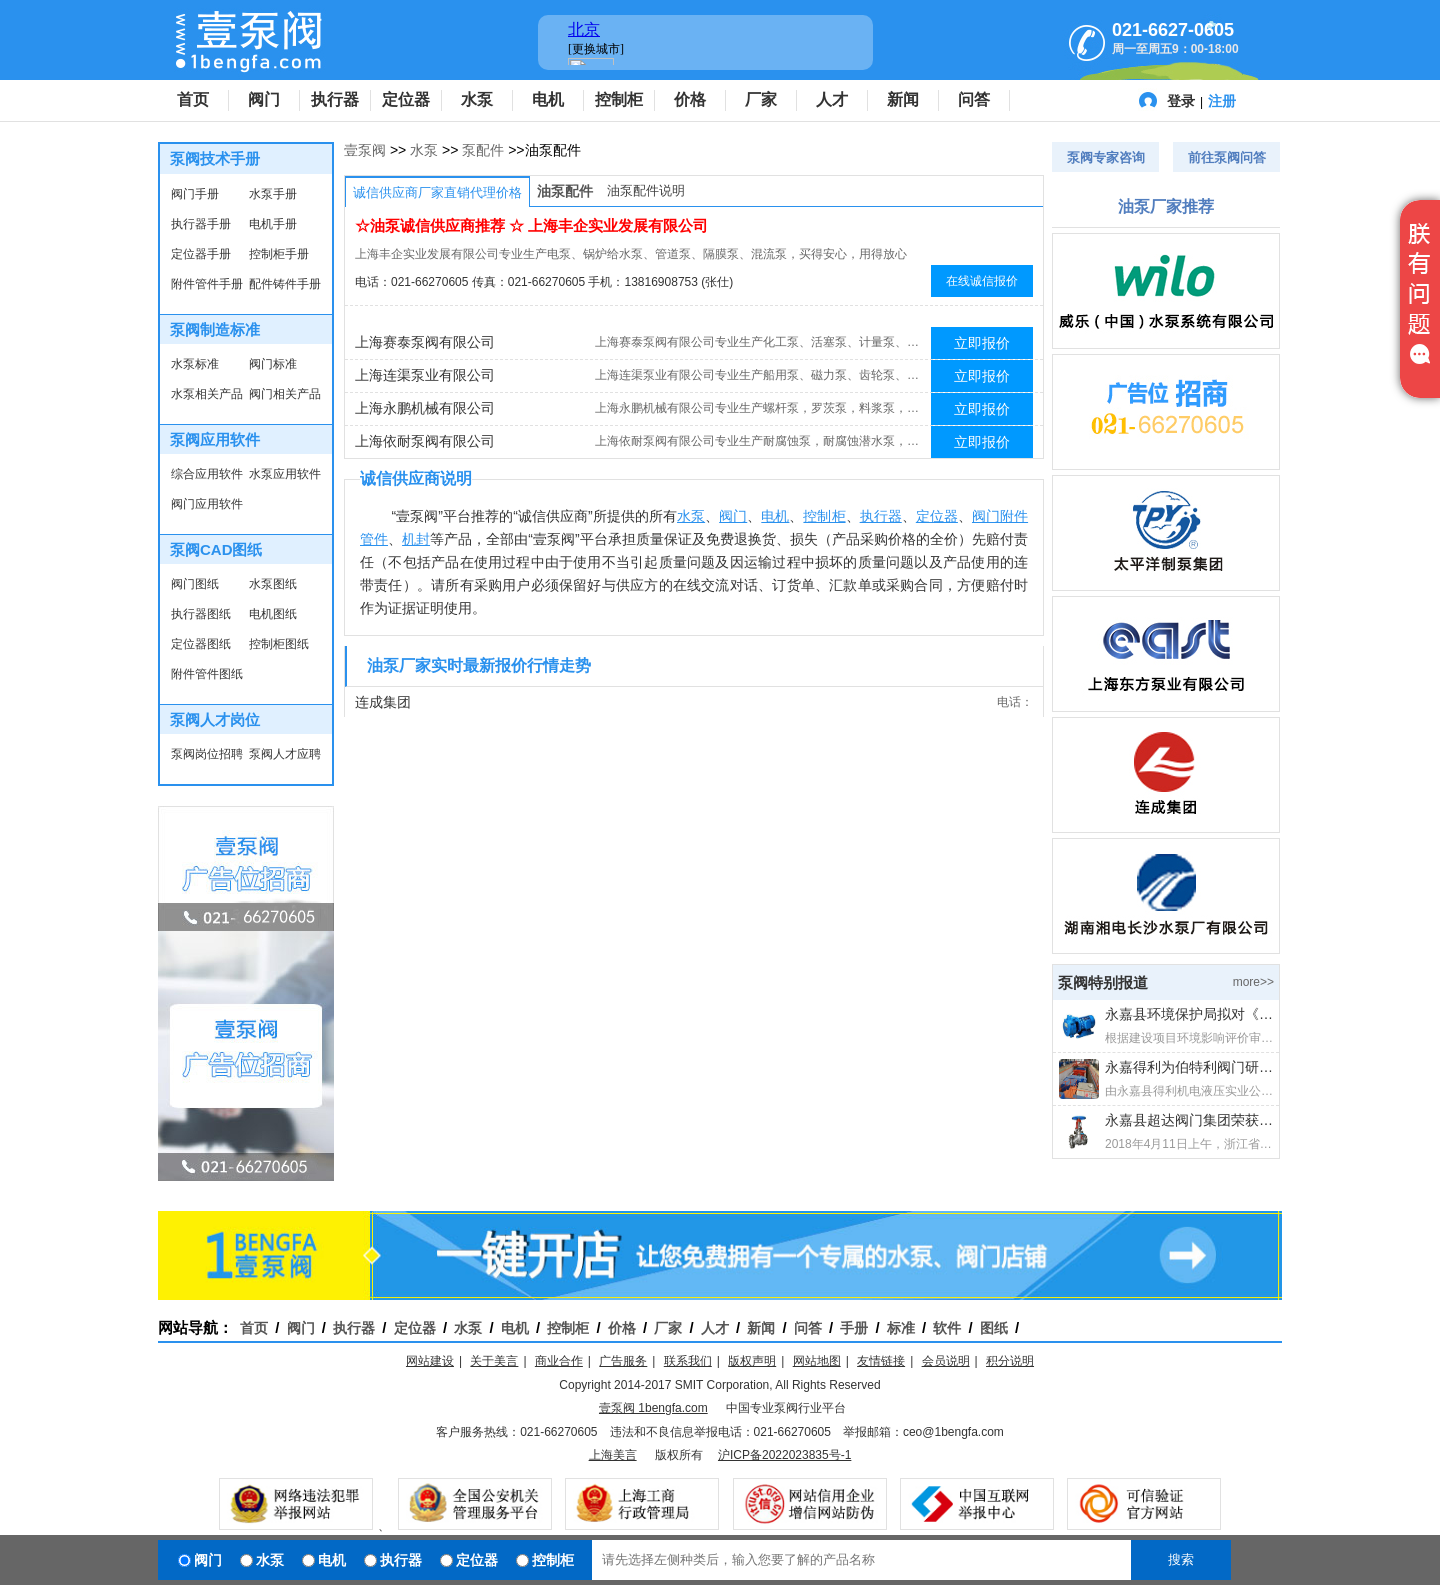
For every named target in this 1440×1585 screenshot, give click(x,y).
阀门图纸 (195, 584)
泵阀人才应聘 (285, 754)
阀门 (264, 99)
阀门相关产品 (285, 394)
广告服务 (623, 1361)
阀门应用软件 (207, 504)
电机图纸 (273, 614)
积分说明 (1010, 1361)
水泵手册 (273, 194)
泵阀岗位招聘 (207, 754)
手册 (854, 1328)
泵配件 (483, 150)
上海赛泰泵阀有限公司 (425, 342)
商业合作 (559, 1361)
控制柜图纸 (279, 644)
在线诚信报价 (982, 281)
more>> (1253, 982)
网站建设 (430, 1361)
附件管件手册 (207, 284)
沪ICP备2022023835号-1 (784, 1455)
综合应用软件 (207, 474)
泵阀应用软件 (215, 439)
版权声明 (752, 1361)
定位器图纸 (201, 644)
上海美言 (613, 1455)
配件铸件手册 (285, 284)
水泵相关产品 (207, 394)
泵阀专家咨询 (1106, 157)
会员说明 (946, 1361)
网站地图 (817, 1361)
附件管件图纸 (207, 674)
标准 (901, 1328)
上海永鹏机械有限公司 (425, 408)
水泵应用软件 (285, 474)
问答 (974, 99)
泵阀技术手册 (215, 158)
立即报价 (982, 343)
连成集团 (383, 702)
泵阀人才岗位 (215, 719)
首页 (193, 99)
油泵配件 (565, 191)
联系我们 (688, 1361)
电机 (548, 99)
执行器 (335, 99)
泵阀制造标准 (215, 329)
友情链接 (881, 1361)
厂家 (761, 99)
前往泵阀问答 (1227, 157)
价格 (690, 99)
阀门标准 (273, 364)
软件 (947, 1328)
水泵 (477, 99)
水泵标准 (195, 364)
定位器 (406, 99)
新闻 (903, 99)
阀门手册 (195, 194)
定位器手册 (201, 254)
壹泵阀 (365, 150)
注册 (1222, 101)
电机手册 (273, 224)
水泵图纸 (273, 584)
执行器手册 (201, 224)
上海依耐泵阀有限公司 (425, 441)
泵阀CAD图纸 (216, 549)
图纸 (994, 1328)
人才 (832, 99)
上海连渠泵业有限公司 (425, 375)
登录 (1181, 101)
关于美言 (494, 1361)
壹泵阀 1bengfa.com (653, 1408)
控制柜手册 (279, 254)
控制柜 (619, 99)
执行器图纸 (201, 614)
